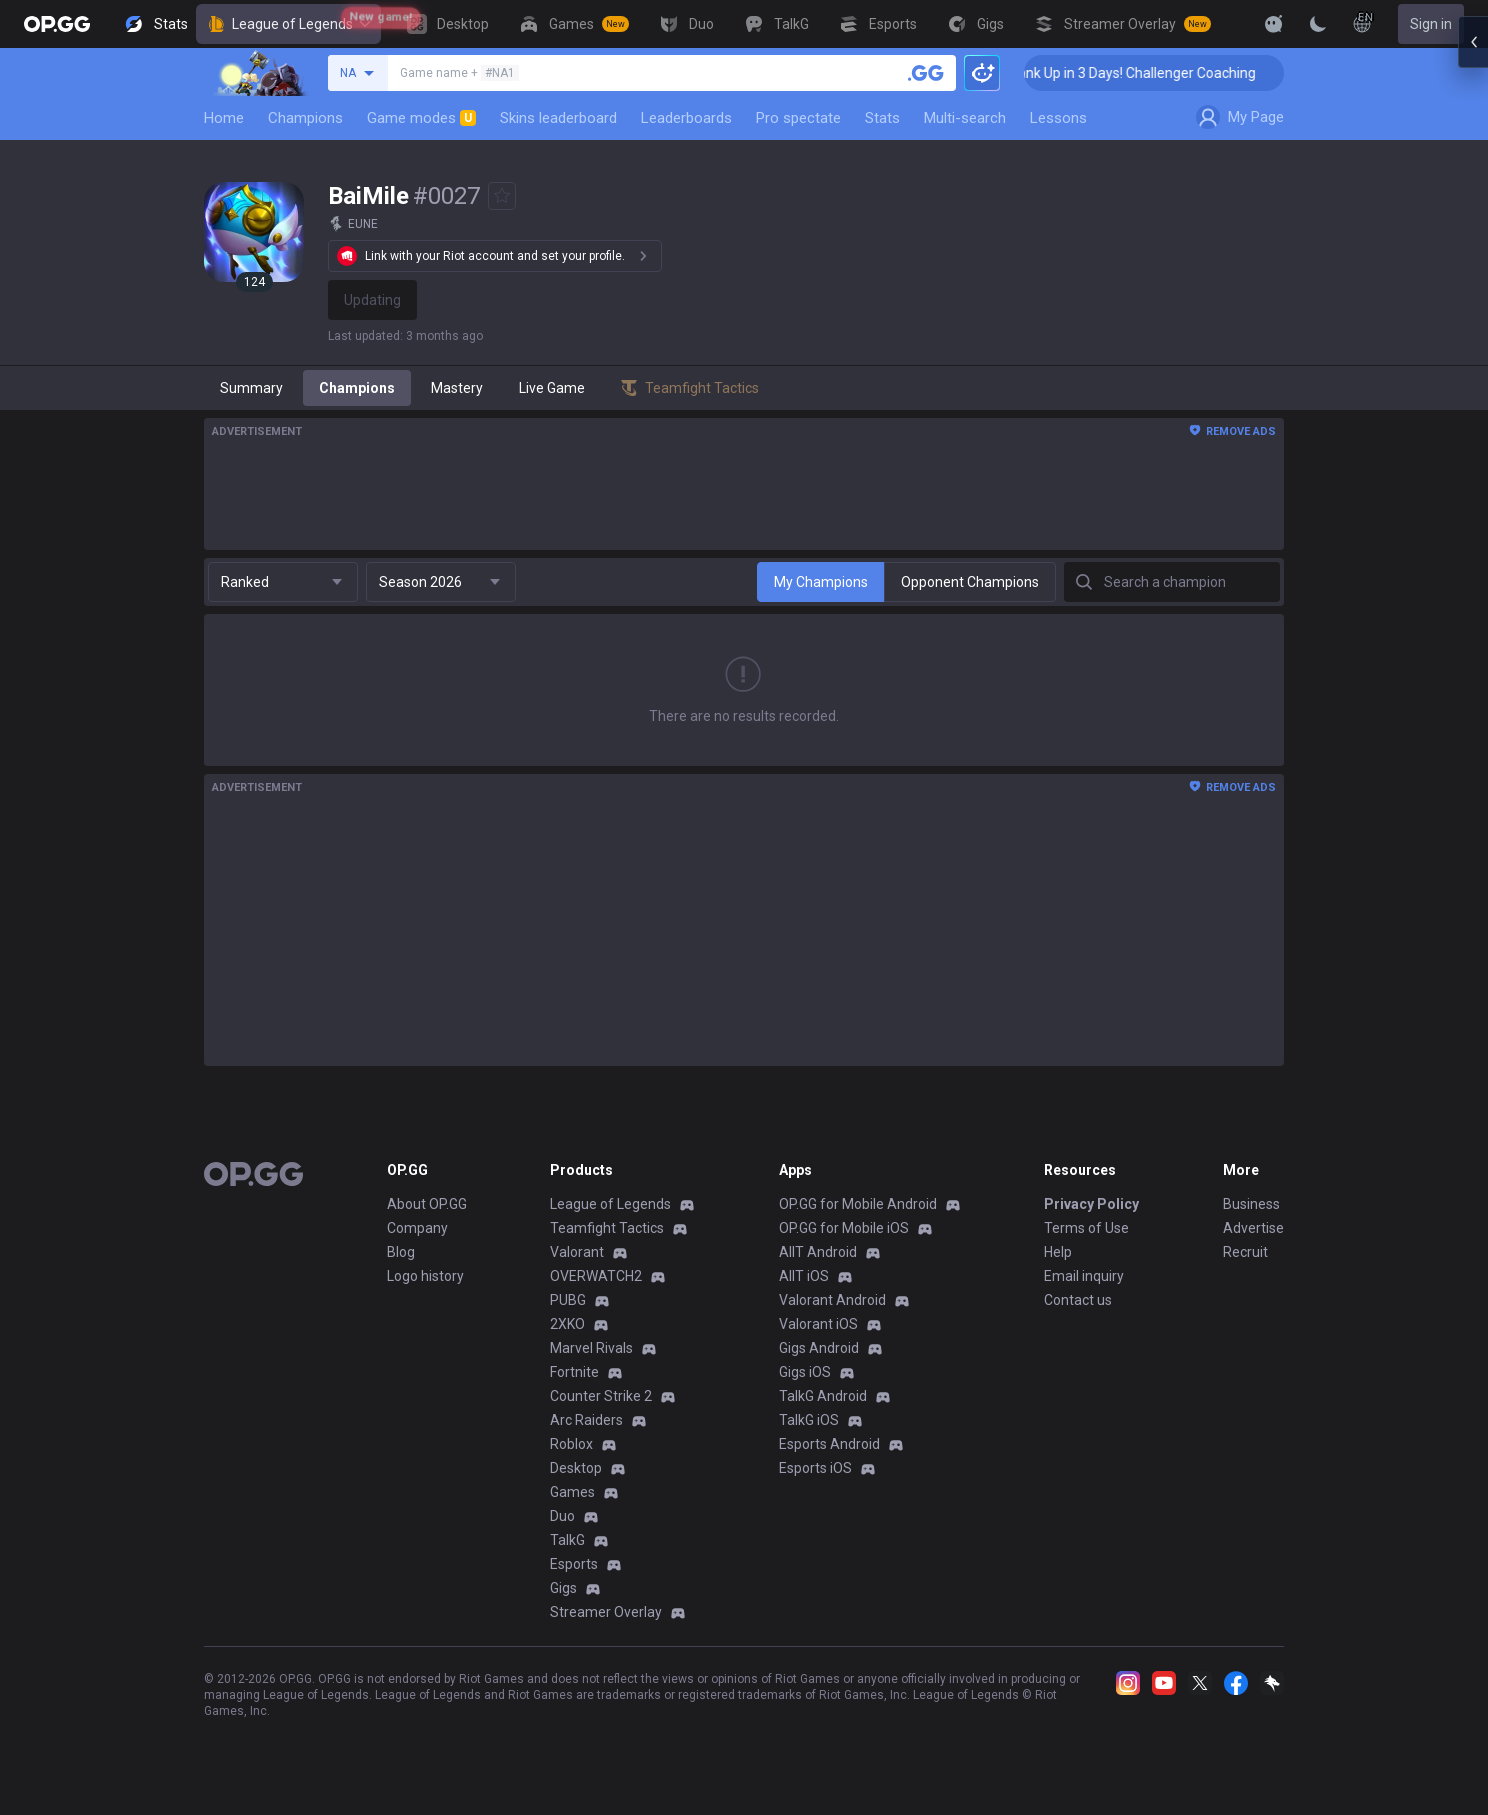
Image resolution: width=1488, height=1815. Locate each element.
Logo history (425, 1276)
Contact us (1078, 1300)
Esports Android (829, 1444)
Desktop (576, 1468)
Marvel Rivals (591, 1348)
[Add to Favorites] (502, 196)
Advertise (1253, 1228)
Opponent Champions (970, 582)
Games (572, 1492)
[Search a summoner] (926, 73)
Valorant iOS (818, 1324)
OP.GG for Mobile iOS (844, 1228)
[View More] (1210, 24)
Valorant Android (832, 1300)
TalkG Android (823, 1396)
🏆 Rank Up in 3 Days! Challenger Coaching (1168, 73)
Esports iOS (815, 1468)
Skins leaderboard (558, 118)
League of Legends (288, 24)
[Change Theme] (1318, 24)
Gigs (563, 1588)
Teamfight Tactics (607, 1228)
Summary (251, 388)
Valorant (577, 1252)
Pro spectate (798, 118)
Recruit (1245, 1252)
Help (1058, 1252)
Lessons (1058, 118)
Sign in (1431, 24)
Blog (401, 1252)
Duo (562, 1516)
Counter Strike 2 (601, 1396)
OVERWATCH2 (596, 1276)
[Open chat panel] (1473, 360)
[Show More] (1274, 24)
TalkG (567, 1540)
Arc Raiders (586, 1420)
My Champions (821, 582)
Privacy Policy (1091, 1204)
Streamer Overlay (606, 1612)
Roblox (571, 1444)
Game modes (421, 118)
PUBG (568, 1300)
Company (417, 1228)
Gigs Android (819, 1348)
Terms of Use (1086, 1228)
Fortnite (574, 1372)
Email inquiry (1084, 1276)
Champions (305, 118)
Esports (574, 1564)
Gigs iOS (805, 1372)
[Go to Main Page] (57, 24)
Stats (882, 118)
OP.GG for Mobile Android (858, 1204)
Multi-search (965, 118)
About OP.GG (427, 1204)
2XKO (567, 1324)
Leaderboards (686, 118)
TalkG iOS (809, 1420)
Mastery (457, 388)
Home (224, 118)
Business (1251, 1204)
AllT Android (818, 1252)
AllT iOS (804, 1276)
